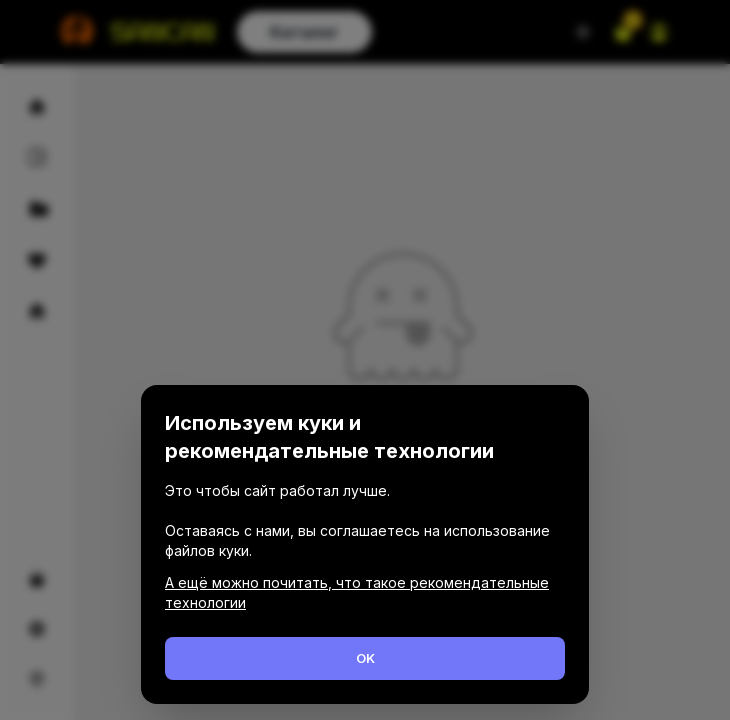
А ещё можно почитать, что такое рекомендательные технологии (357, 592)
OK (365, 658)
